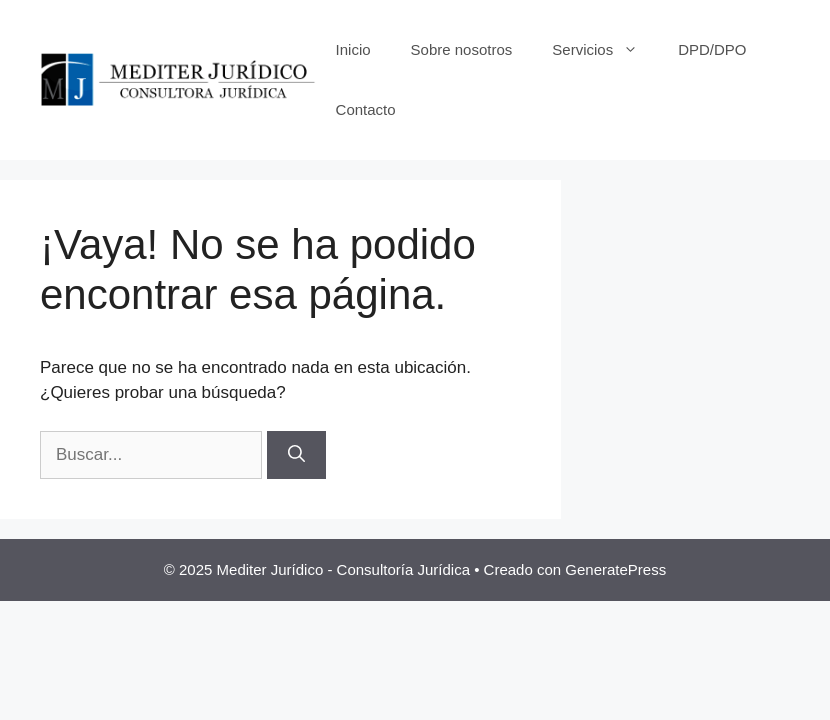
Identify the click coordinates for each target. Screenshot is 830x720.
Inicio (353, 49)
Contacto (366, 109)
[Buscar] (296, 455)
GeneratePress (615, 569)
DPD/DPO (712, 49)
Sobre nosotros (462, 49)
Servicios (605, 50)
